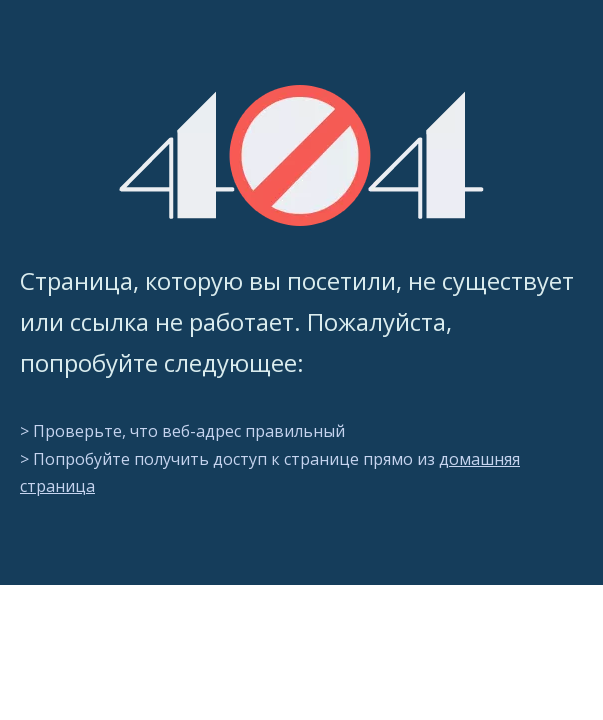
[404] (301, 155)
